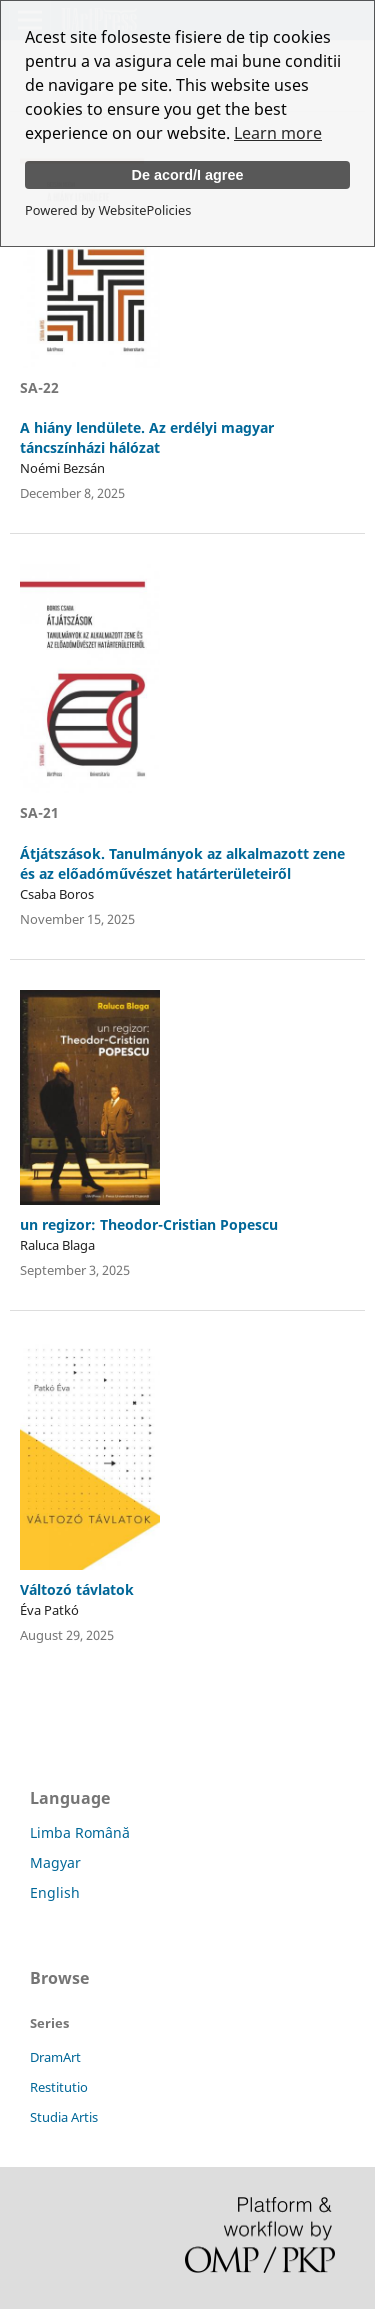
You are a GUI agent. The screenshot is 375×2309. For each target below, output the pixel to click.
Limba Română (80, 1832)
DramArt (55, 2057)
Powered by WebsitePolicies (108, 210)
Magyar (55, 1862)
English (55, 1892)
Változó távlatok (77, 1589)
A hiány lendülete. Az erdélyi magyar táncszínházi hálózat (147, 437)
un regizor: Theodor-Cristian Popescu (149, 1224)
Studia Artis (64, 2117)
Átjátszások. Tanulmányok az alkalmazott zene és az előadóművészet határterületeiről (182, 863)
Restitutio (59, 2087)
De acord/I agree (188, 175)
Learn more (278, 133)
